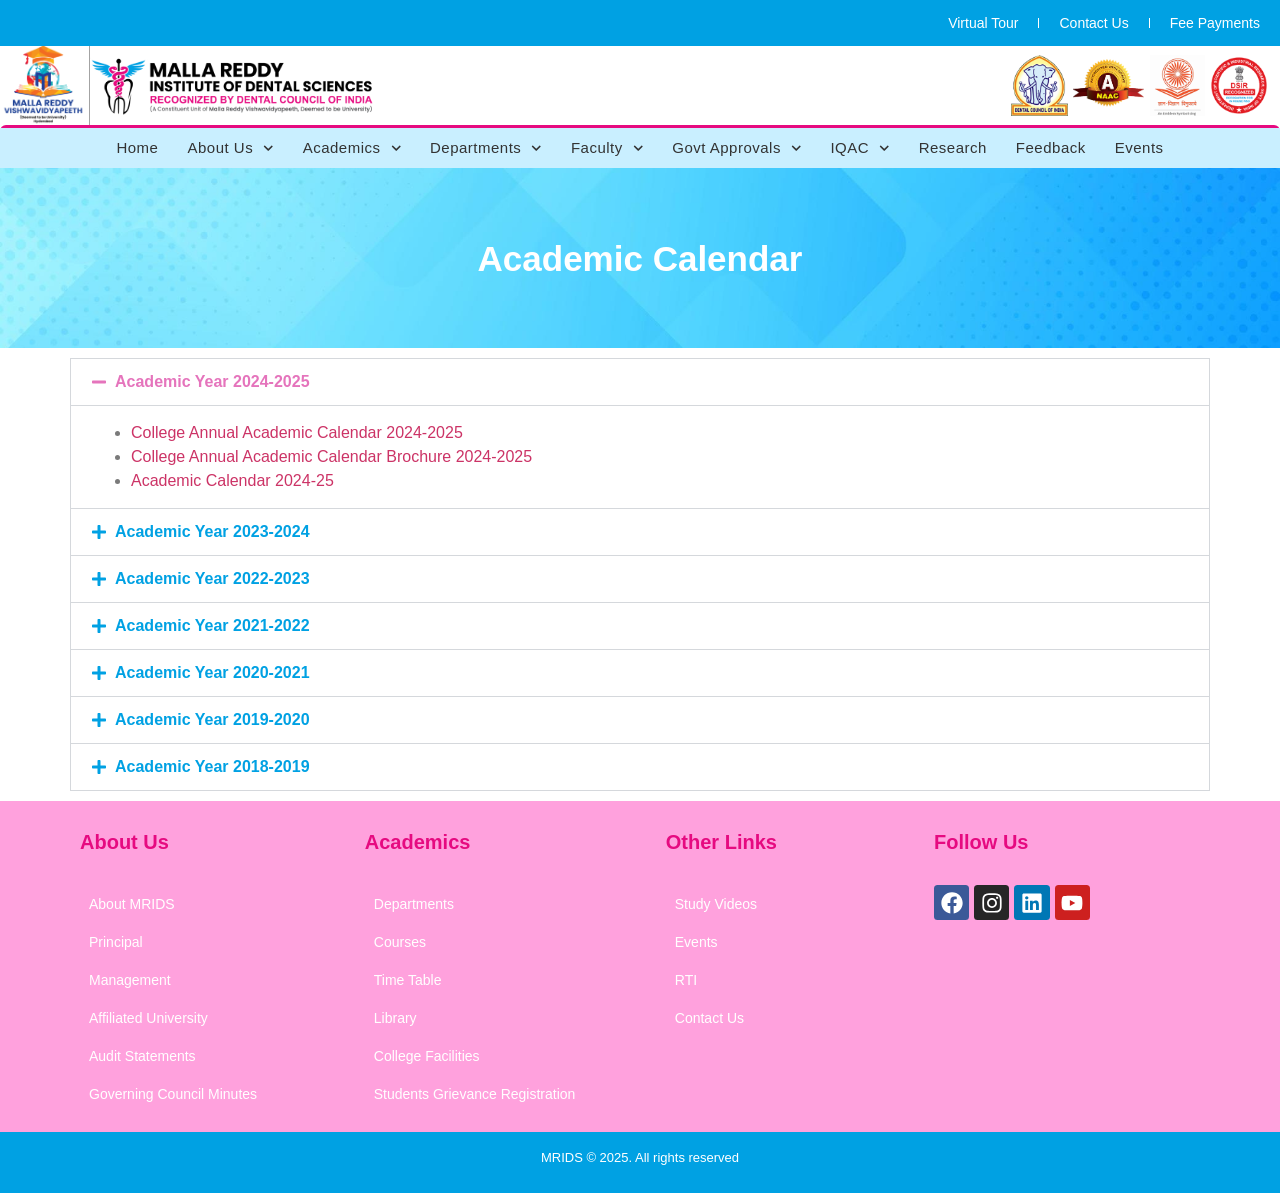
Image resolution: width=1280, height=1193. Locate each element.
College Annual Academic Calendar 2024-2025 (297, 432)
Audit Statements (142, 1056)
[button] (640, 382)
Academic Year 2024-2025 (212, 381)
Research (953, 147)
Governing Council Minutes (173, 1094)
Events (1139, 147)
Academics (352, 148)
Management (130, 980)
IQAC (859, 148)
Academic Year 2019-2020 (212, 719)
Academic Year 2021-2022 (212, 625)
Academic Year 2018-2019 (212, 766)
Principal (116, 942)
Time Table (408, 980)
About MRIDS (132, 904)
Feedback (1051, 147)
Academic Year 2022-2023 (212, 578)
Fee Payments (1215, 23)
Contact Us (1093, 23)
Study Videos (716, 904)
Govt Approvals (736, 148)
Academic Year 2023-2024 (212, 531)
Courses (400, 942)
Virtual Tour (983, 23)
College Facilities (427, 1056)
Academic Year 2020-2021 (212, 672)
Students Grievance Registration (475, 1094)
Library (395, 1018)
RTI (686, 980)
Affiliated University (148, 1018)
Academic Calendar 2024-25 (232, 480)
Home (137, 147)
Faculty (607, 148)
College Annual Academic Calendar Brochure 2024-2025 (331, 456)
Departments (486, 148)
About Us (230, 148)
